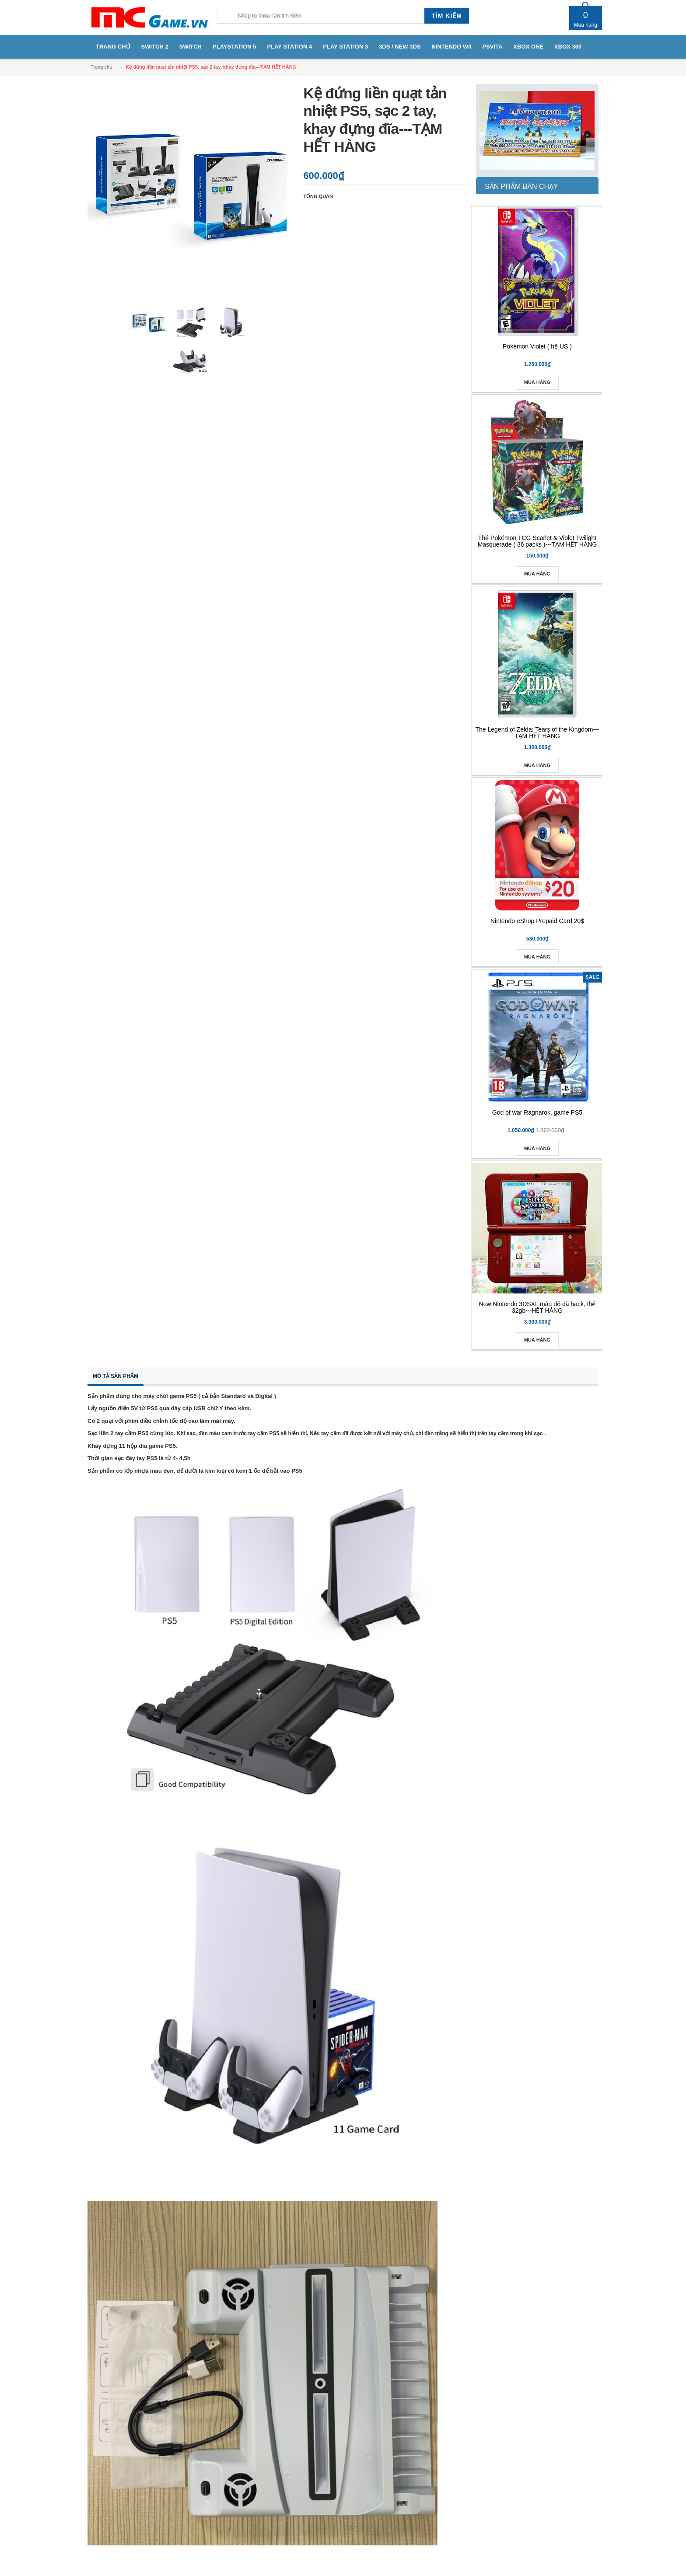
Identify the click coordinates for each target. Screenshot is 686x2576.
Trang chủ (101, 67)
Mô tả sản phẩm (115, 1376)
